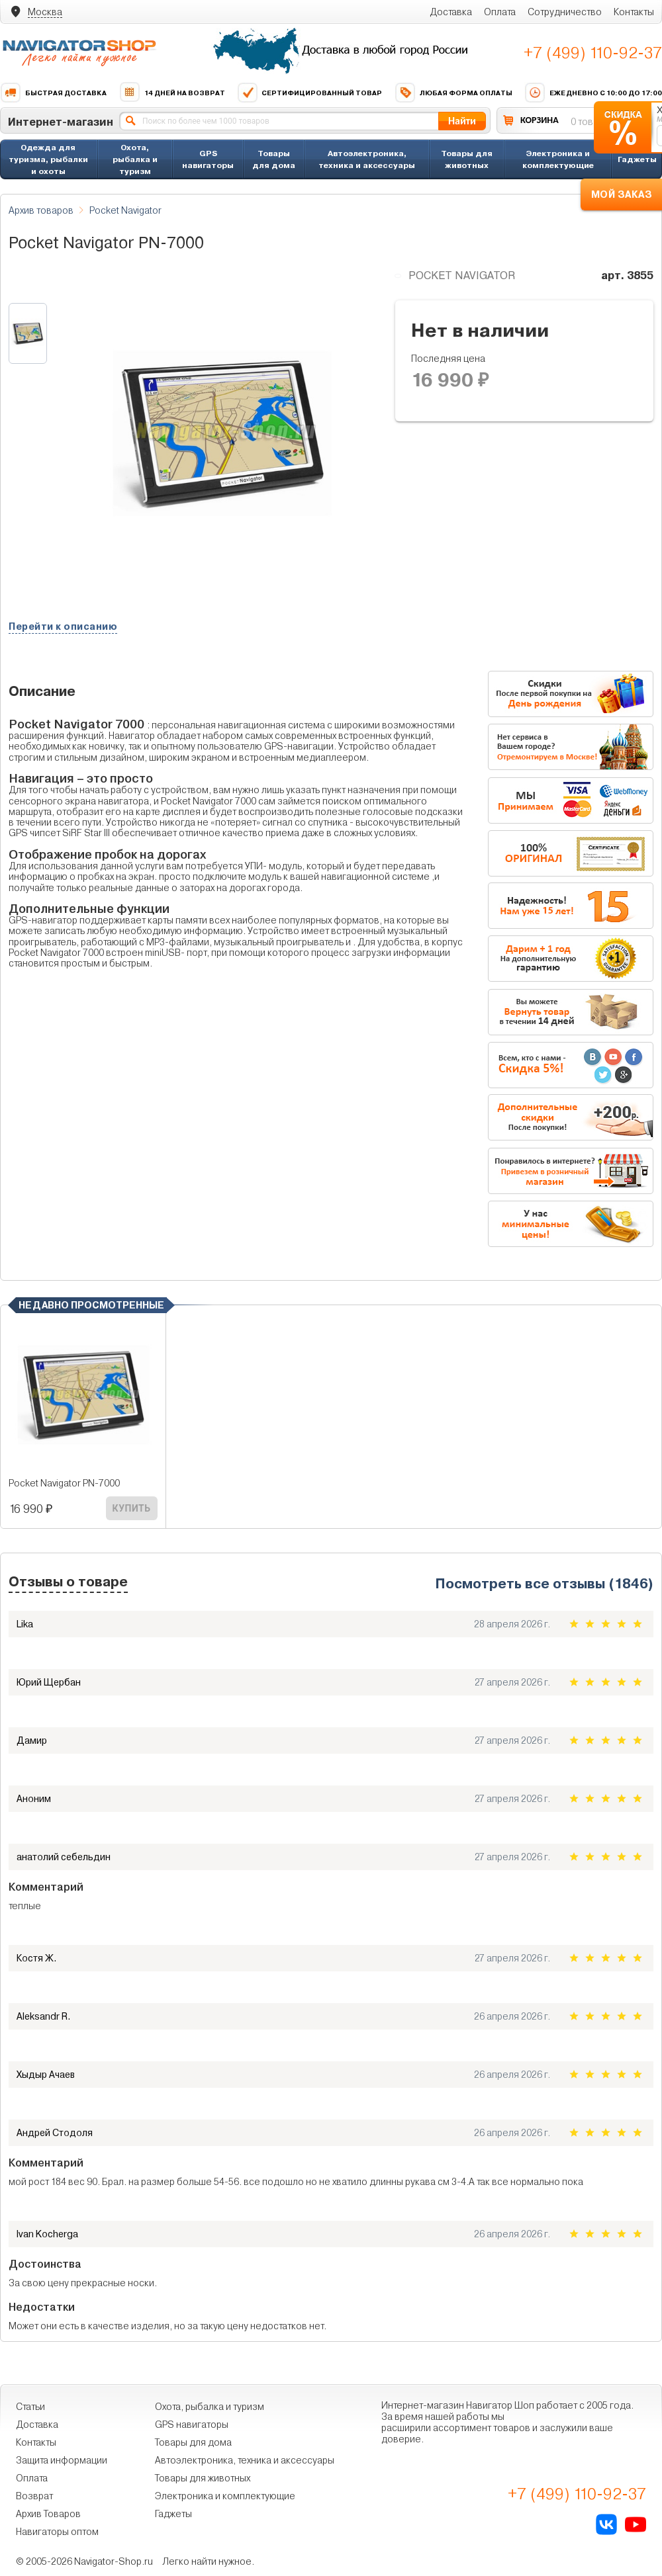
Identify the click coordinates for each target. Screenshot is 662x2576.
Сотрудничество (565, 12)
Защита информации (61, 2460)
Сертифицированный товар (309, 92)
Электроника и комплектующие (558, 159)
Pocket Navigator (125, 210)
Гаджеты (637, 159)
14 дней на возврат (172, 92)
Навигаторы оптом (57, 2531)
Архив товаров (41, 210)
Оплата (500, 12)
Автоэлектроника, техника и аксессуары (366, 159)
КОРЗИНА (539, 120)
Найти (462, 120)
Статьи (30, 2406)
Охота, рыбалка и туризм (135, 159)
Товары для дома (273, 159)
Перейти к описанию (63, 626)
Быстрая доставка (53, 92)
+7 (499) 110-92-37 (593, 53)
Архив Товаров (48, 2514)
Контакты (634, 12)
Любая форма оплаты (453, 92)
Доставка (451, 12)
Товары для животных (467, 159)
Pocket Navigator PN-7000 (64, 1483)
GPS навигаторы (208, 159)
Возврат (34, 2496)
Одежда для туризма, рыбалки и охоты (48, 159)
